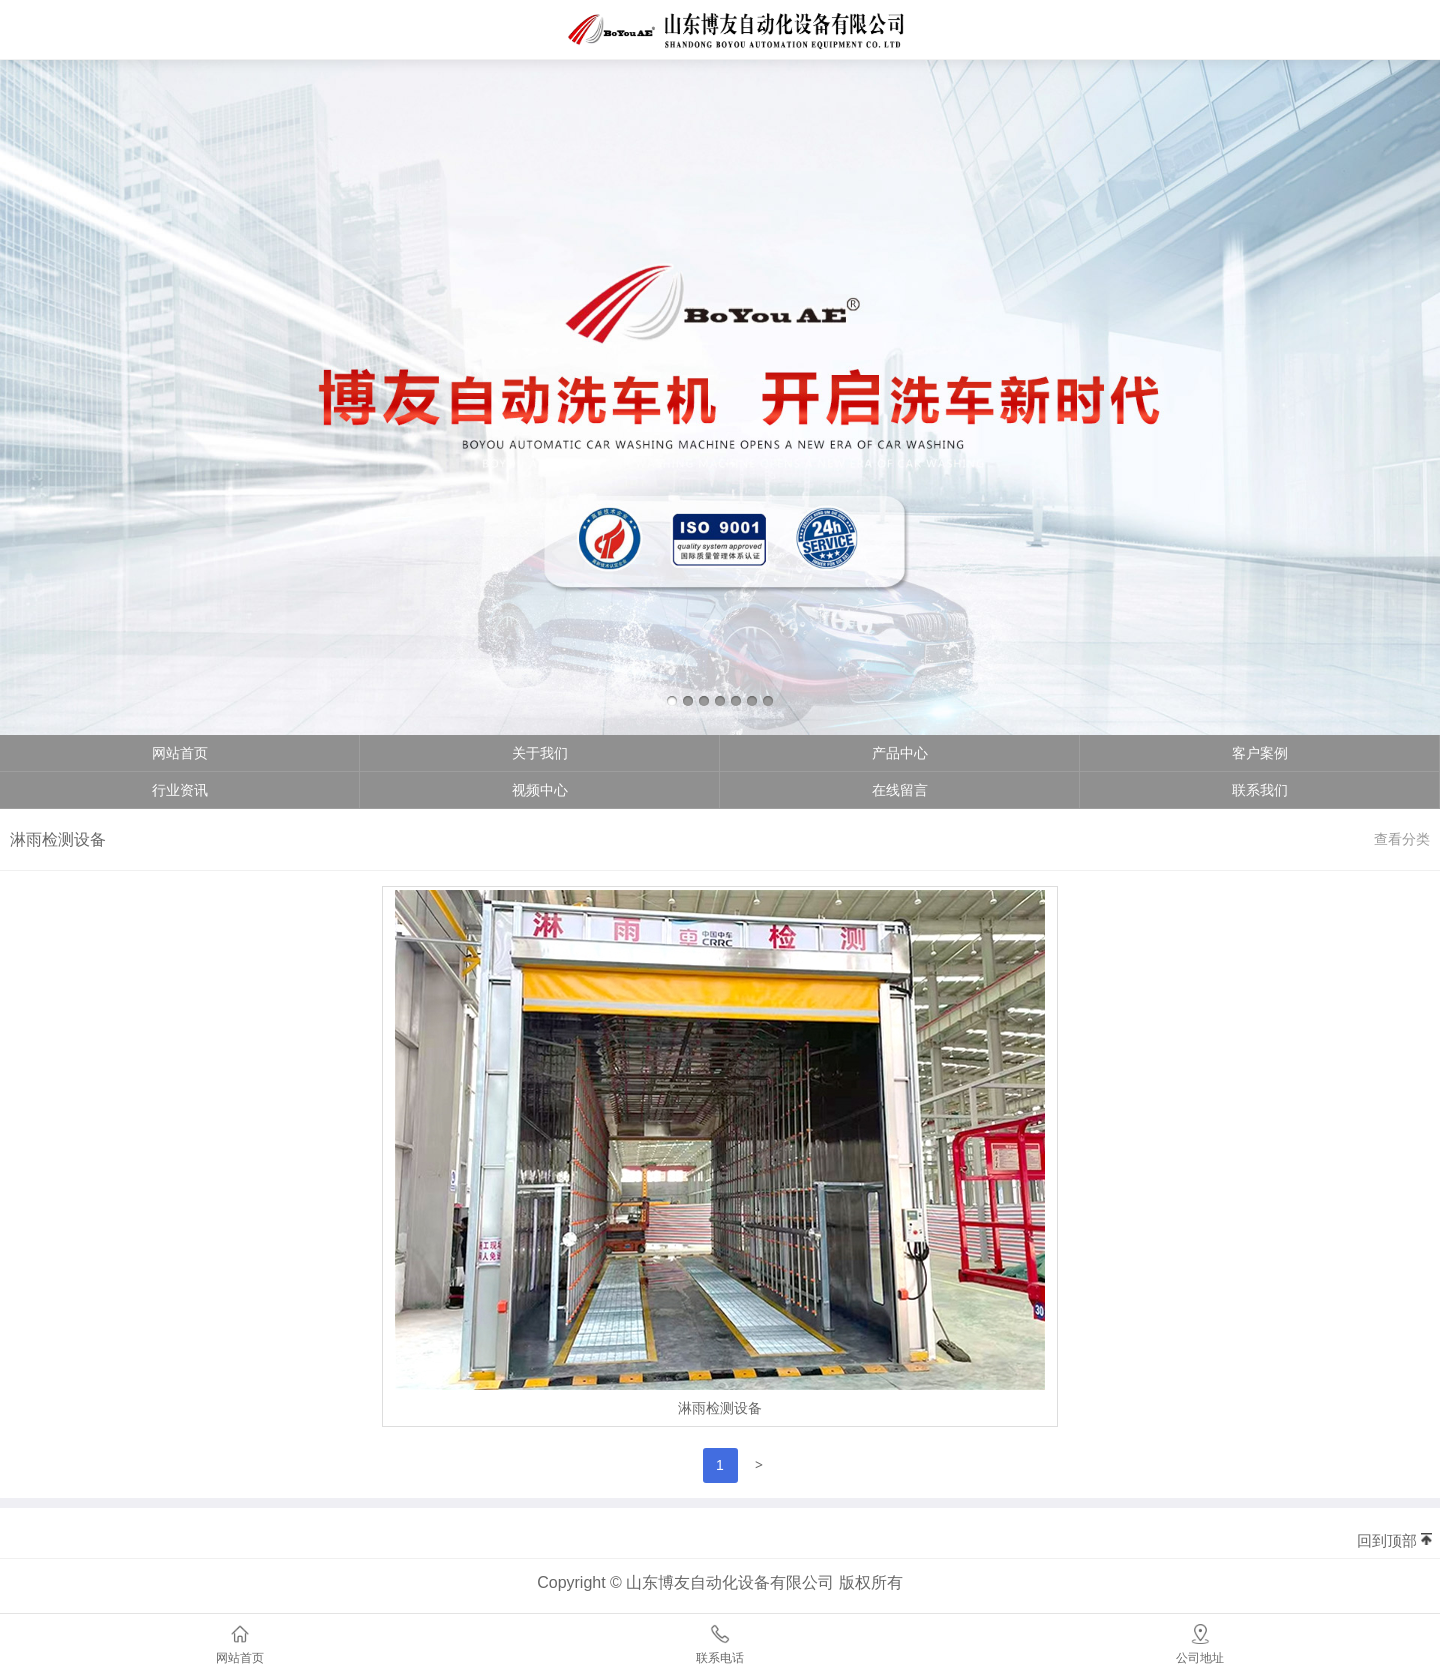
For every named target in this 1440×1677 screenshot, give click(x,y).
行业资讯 (180, 790)
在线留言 (900, 790)
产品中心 (900, 753)
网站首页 (180, 753)
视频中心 (540, 790)
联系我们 (1260, 790)
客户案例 (1260, 753)
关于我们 (540, 753)
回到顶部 (1387, 1540)
